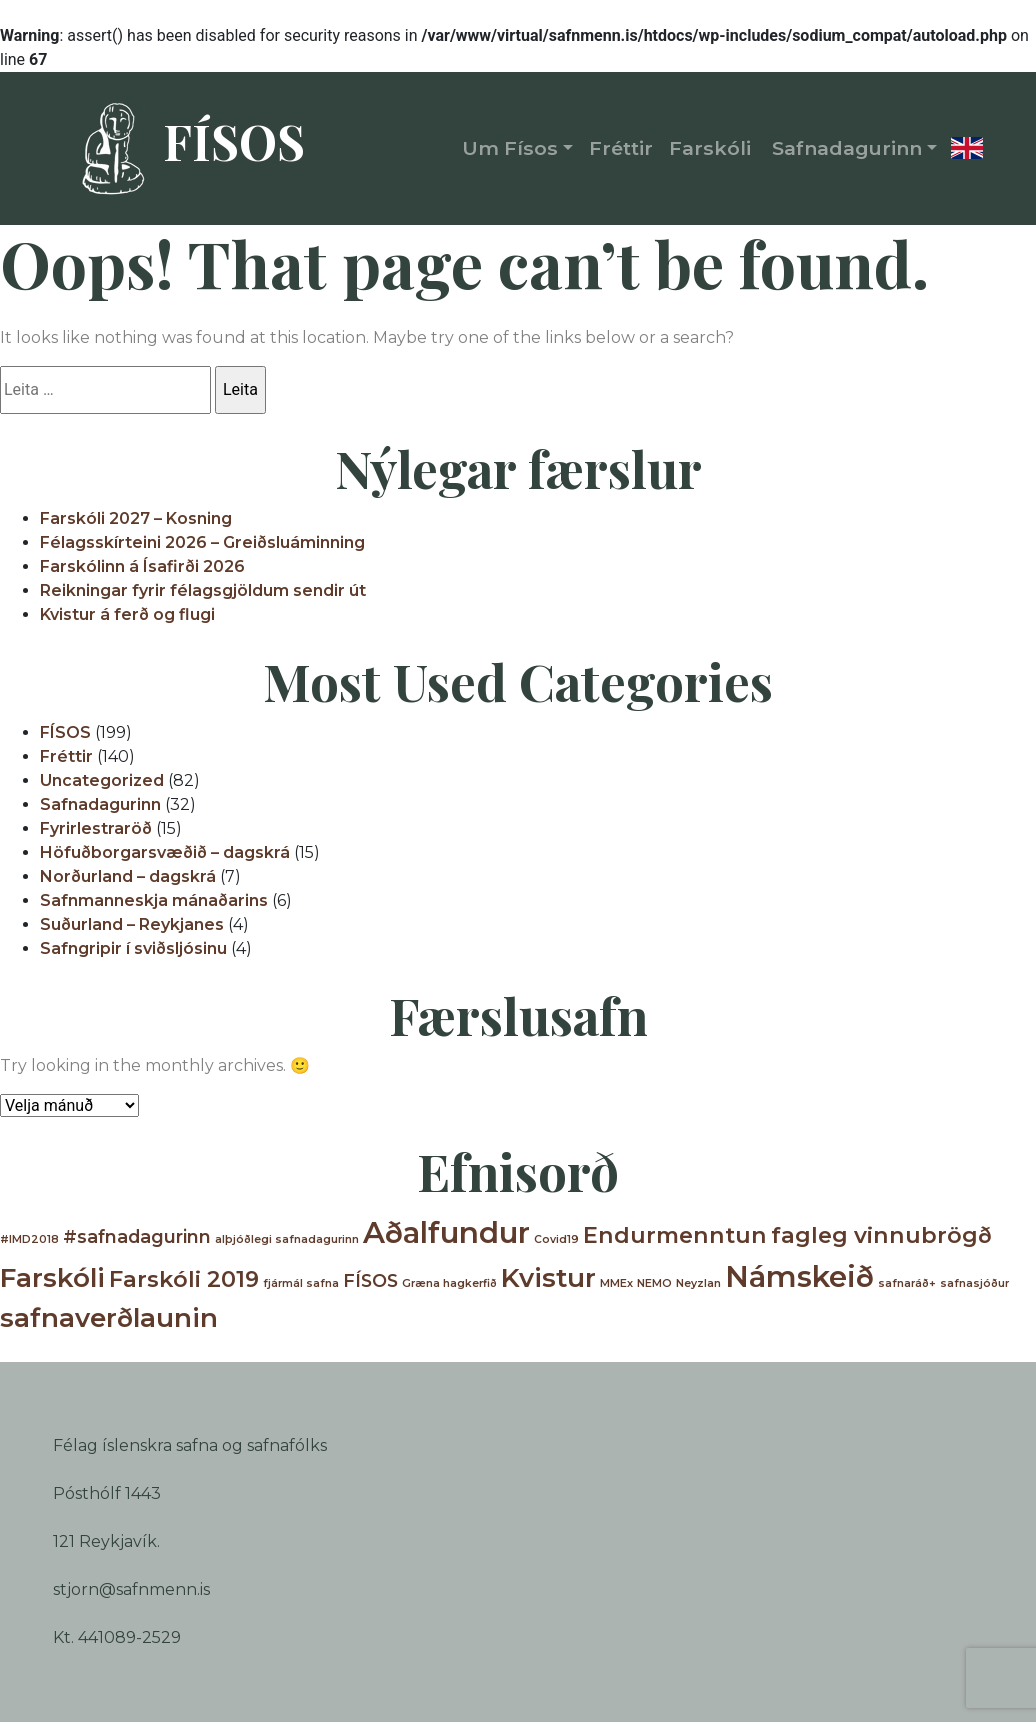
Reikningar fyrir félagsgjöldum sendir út (203, 590)
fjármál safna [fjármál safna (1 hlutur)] (301, 1283)
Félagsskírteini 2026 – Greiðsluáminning (202, 542)
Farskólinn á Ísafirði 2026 (142, 566)
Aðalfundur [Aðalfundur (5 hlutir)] (446, 1232)
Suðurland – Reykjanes (132, 924)
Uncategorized (102, 780)
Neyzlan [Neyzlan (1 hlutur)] (698, 1283)
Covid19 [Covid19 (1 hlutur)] (556, 1239)
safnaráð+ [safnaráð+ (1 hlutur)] (907, 1283)
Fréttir (66, 756)
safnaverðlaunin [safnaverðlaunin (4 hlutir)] (109, 1318)
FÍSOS (184, 149)
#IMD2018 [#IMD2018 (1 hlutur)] (29, 1239)
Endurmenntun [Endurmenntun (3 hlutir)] (675, 1235)
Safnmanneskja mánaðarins (154, 900)
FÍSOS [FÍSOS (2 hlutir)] (370, 1280)
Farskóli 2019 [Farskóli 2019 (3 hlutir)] (184, 1279)
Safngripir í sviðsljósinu (133, 948)
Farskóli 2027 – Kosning (136, 518)
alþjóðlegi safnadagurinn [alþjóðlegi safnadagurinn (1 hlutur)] (287, 1239)
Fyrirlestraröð (96, 828)
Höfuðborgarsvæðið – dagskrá (165, 852)
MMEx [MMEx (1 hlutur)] (616, 1283)
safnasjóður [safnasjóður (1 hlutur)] (974, 1283)
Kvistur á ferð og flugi (127, 614)
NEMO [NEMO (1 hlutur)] (654, 1283)
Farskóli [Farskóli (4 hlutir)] (52, 1278)
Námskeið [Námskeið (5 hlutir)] (799, 1276)
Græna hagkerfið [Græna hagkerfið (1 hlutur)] (449, 1283)
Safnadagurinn (100, 804)
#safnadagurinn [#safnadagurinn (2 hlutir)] (137, 1236)
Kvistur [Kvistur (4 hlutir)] (548, 1278)
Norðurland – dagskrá (128, 876)
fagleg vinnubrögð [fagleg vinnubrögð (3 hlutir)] (881, 1235)
